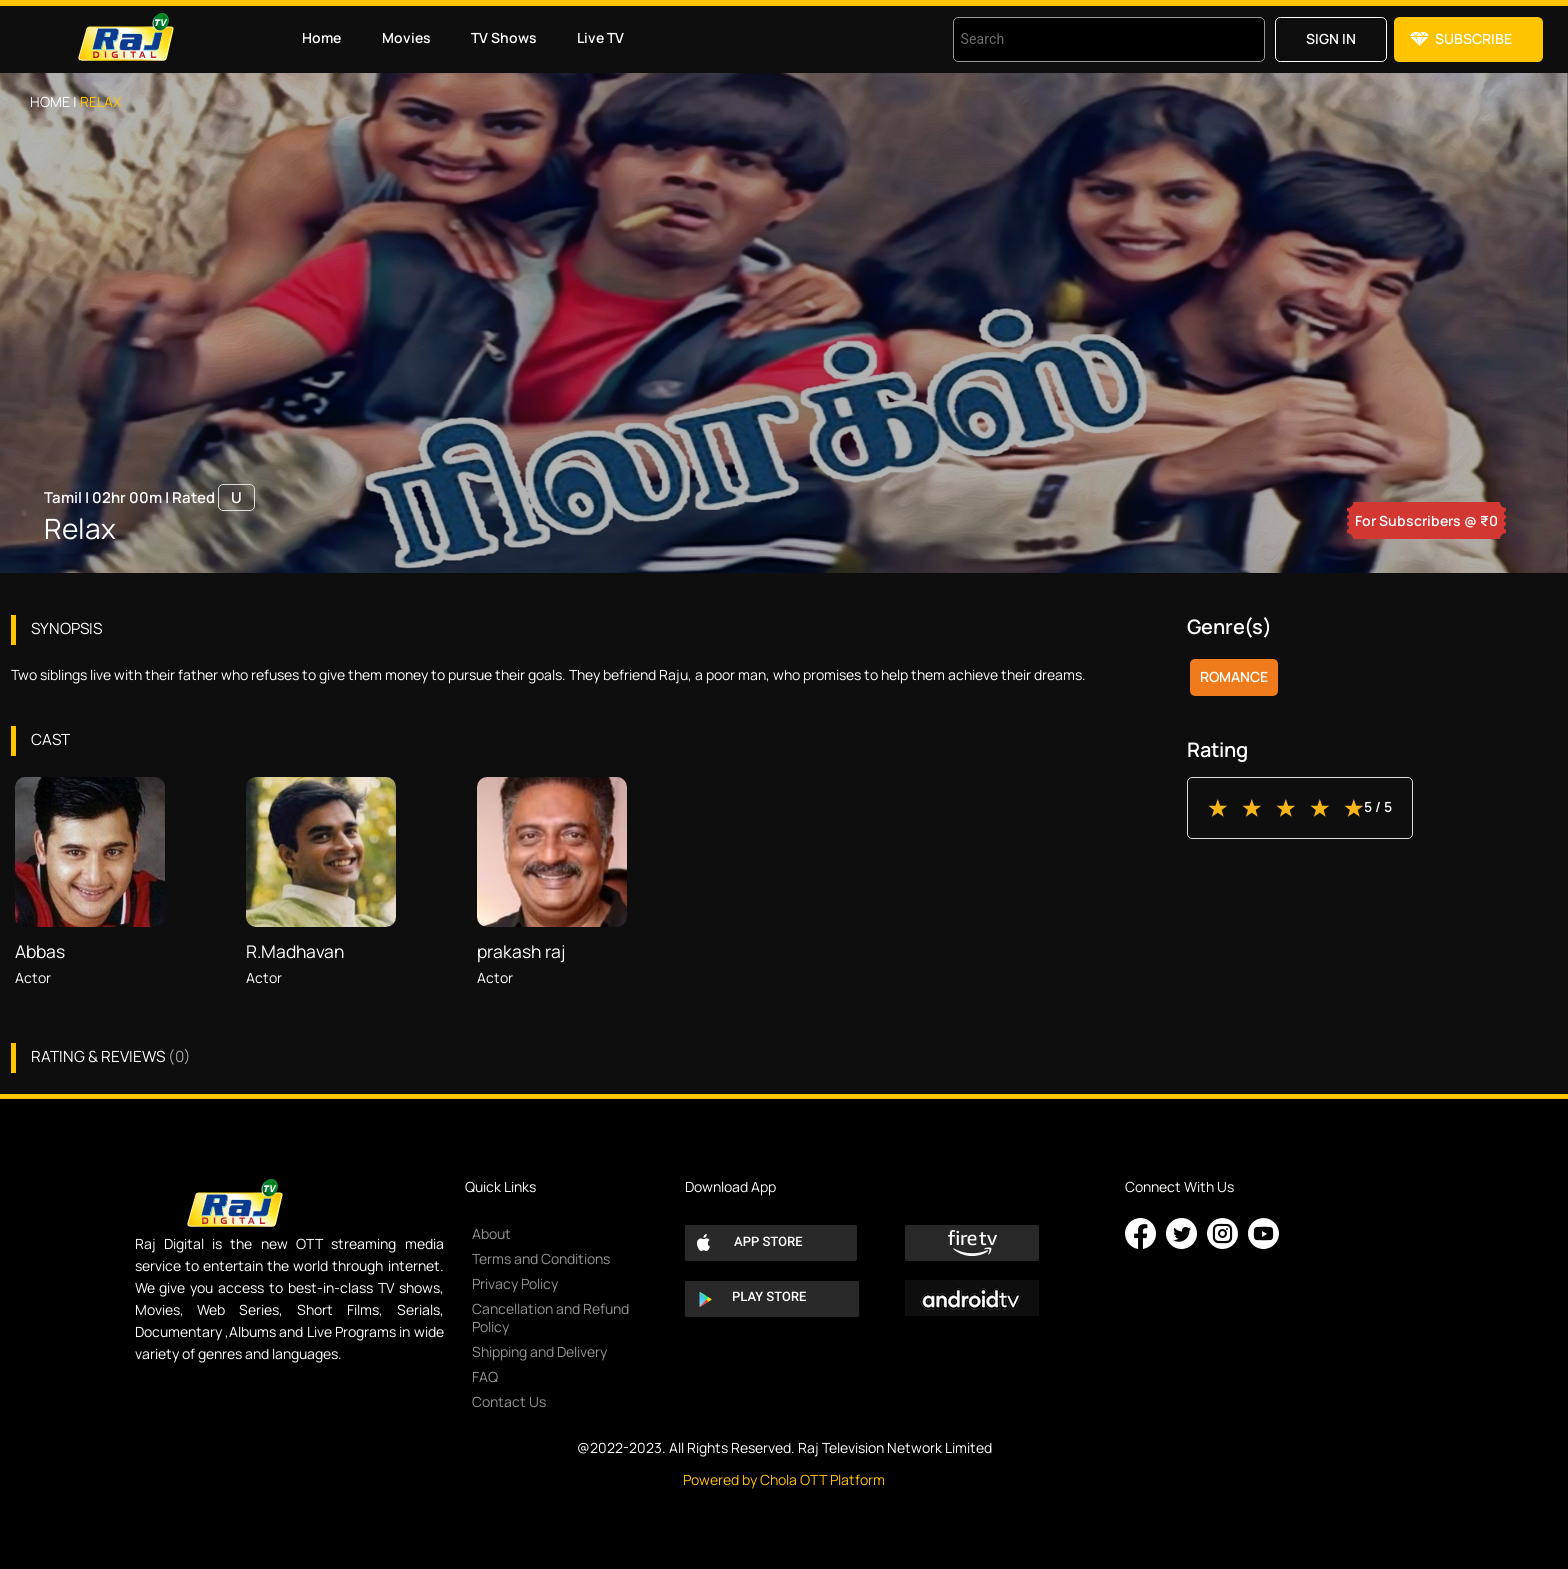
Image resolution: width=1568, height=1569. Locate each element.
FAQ (485, 1376)
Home (321, 37)
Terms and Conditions (541, 1258)
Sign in (1331, 38)
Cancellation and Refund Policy (550, 1317)
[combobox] (1084, 39)
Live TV (600, 37)
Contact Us (509, 1401)
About (491, 1233)
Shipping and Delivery (539, 1351)
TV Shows (504, 37)
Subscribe (1473, 38)
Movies (406, 37)
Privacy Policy (515, 1283)
